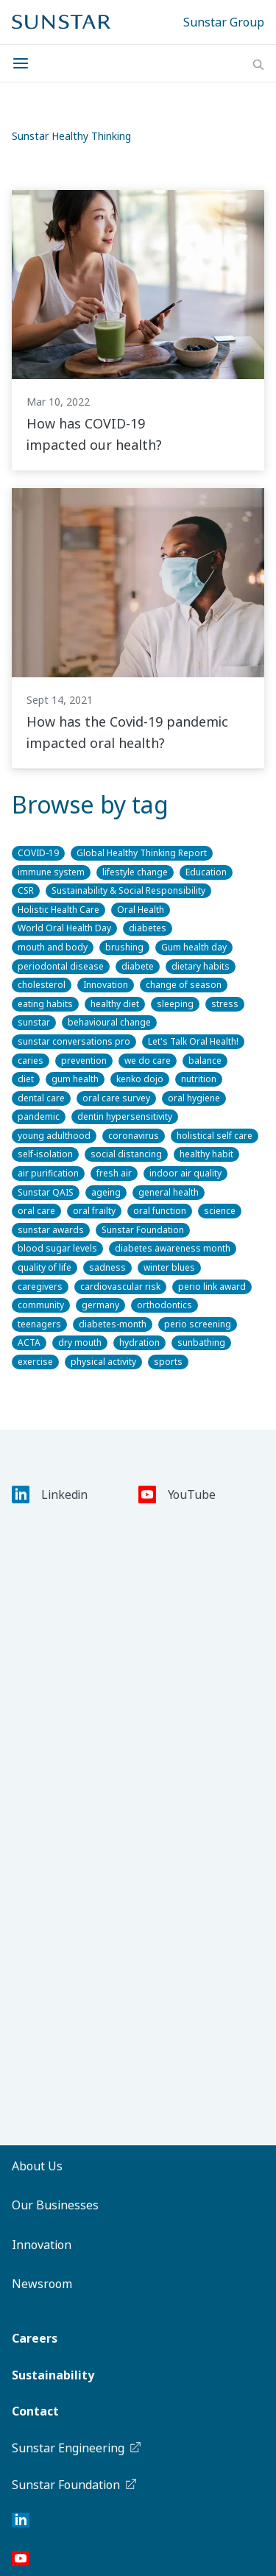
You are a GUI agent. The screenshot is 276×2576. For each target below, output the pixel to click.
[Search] (258, 65)
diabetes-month (112, 1324)
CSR (26, 890)
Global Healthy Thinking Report (142, 853)
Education (206, 872)
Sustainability (53, 2375)
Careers (34, 2338)
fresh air (114, 1173)
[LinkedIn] (20, 2523)
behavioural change (109, 1022)
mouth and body (53, 947)
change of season (184, 984)
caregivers (40, 1286)
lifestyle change (135, 872)
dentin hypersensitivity (124, 1116)
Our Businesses (55, 2205)
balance (205, 1060)
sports (168, 1361)
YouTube (177, 1494)
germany (100, 1305)
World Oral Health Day (64, 928)
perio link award (212, 1286)
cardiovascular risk (120, 1286)
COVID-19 (38, 853)
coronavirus (133, 1135)
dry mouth (80, 1342)
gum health (75, 1079)
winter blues (169, 1267)
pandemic (39, 1116)
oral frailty (94, 1210)
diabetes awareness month (172, 1248)
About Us (37, 2166)
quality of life (44, 1267)
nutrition (198, 1079)
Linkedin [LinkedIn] (50, 1494)
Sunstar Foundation (143, 1230)
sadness (107, 1267)
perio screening (197, 1324)
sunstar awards (51, 1230)
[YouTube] (20, 2561)
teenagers (39, 1324)
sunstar (34, 1022)
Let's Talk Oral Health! (193, 1041)
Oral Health (140, 909)
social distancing (126, 1154)
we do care (147, 1060)
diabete (137, 966)
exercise (35, 1361)
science (220, 1210)
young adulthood (54, 1135)
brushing (124, 947)
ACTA (29, 1342)
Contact (35, 2411)
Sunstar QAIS (46, 1192)
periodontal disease (61, 966)
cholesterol (42, 984)
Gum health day (194, 947)
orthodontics (164, 1305)
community (41, 1305)
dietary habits (200, 966)
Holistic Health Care (58, 909)
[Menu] (25, 63)
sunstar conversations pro (74, 1041)
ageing (106, 1192)
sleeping (175, 1004)
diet (26, 1079)
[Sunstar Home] (61, 22)
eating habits (45, 1004)
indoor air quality (185, 1173)
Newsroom (42, 2284)
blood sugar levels (57, 1248)
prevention (84, 1060)
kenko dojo (139, 1079)
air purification (48, 1173)
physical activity (103, 1361)
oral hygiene (194, 1098)
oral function (159, 1210)
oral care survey (116, 1098)
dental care (41, 1098)
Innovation (105, 984)
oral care (36, 1210)
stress (224, 1004)
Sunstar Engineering (77, 2448)
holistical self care (214, 1135)
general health (168, 1192)
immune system (51, 872)
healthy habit (206, 1154)
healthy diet (115, 1004)
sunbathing (201, 1342)
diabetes (147, 928)
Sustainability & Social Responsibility (128, 890)
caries (30, 1060)
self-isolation (45, 1154)
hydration (139, 1342)
